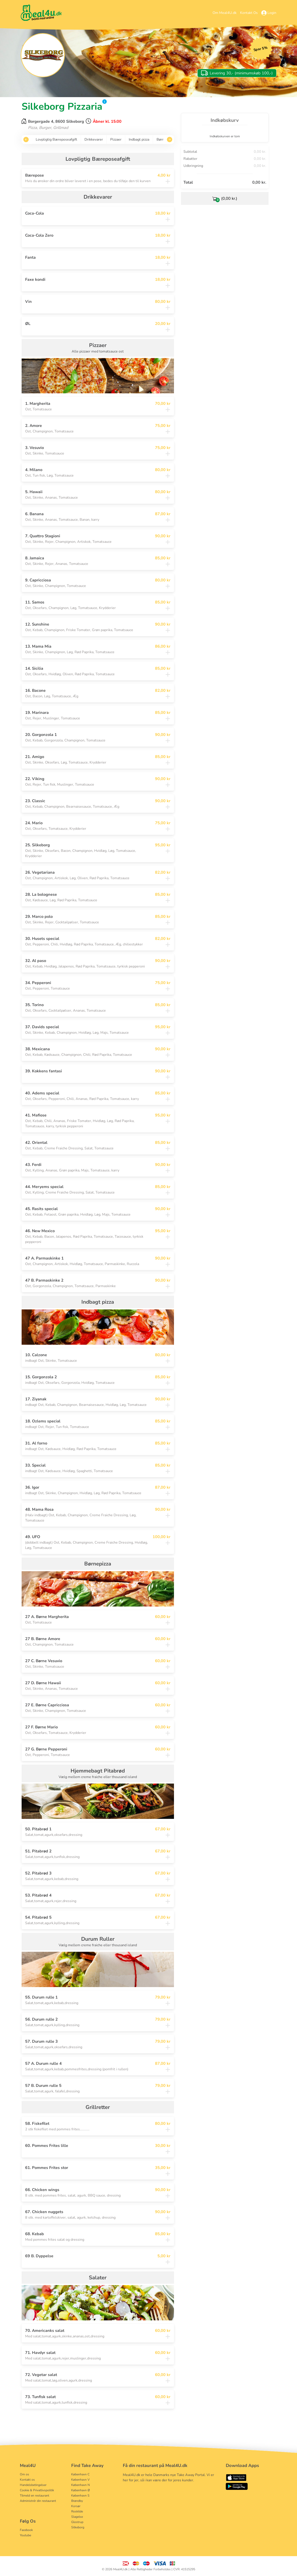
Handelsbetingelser (33, 2485)
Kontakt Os (249, 12)
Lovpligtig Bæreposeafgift (56, 139)
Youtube (25, 2535)
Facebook (26, 2530)
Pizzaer (115, 139)
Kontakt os (27, 2480)
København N (80, 2485)
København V (80, 2480)
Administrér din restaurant (38, 2501)
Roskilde (77, 2511)
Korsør (75, 2506)
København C (80, 2474)
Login (271, 12)
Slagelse (77, 2517)
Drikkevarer (93, 139)
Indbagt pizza (139, 139)
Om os (24, 2474)
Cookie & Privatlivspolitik (37, 2490)
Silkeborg (77, 2527)
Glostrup (77, 2522)
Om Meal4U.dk (225, 12)
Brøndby (77, 2501)
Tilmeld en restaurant (34, 2495)
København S (80, 2495)
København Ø (80, 2490)
